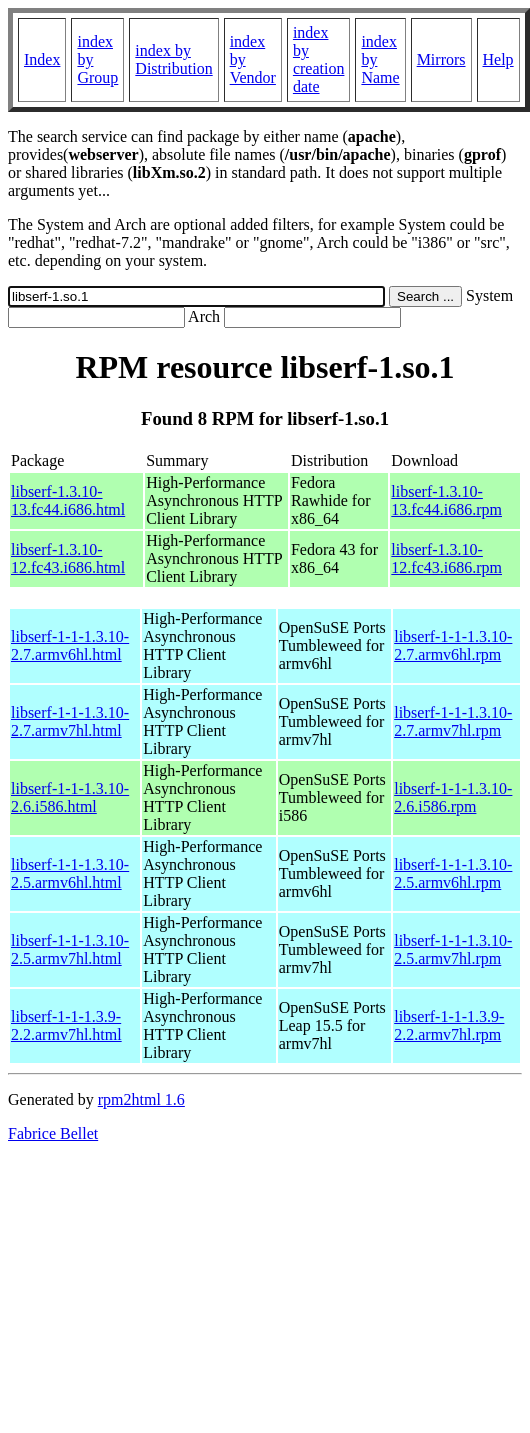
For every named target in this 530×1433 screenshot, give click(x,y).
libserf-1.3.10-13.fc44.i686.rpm (446, 500)
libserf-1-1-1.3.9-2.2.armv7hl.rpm (449, 1025)
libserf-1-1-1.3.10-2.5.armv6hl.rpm (453, 873)
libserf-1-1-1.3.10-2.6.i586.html (70, 797)
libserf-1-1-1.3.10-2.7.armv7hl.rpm (453, 721)
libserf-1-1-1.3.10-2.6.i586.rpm (453, 797)
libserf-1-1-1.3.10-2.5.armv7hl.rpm (453, 949)
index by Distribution (173, 59)
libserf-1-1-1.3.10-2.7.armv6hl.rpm (453, 645)
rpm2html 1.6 (141, 1099)
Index (42, 59)
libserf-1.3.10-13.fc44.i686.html (68, 500)
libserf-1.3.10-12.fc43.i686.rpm (446, 558)
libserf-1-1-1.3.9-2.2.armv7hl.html (66, 1025)
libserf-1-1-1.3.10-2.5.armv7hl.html (70, 949)
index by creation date (319, 59)
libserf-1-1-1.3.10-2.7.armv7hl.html (70, 721)
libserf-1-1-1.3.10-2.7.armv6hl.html (70, 645)
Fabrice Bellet (53, 1133)
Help (498, 59)
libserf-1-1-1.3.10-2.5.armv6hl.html (70, 873)
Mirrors (441, 59)
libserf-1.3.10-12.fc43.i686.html (68, 558)
